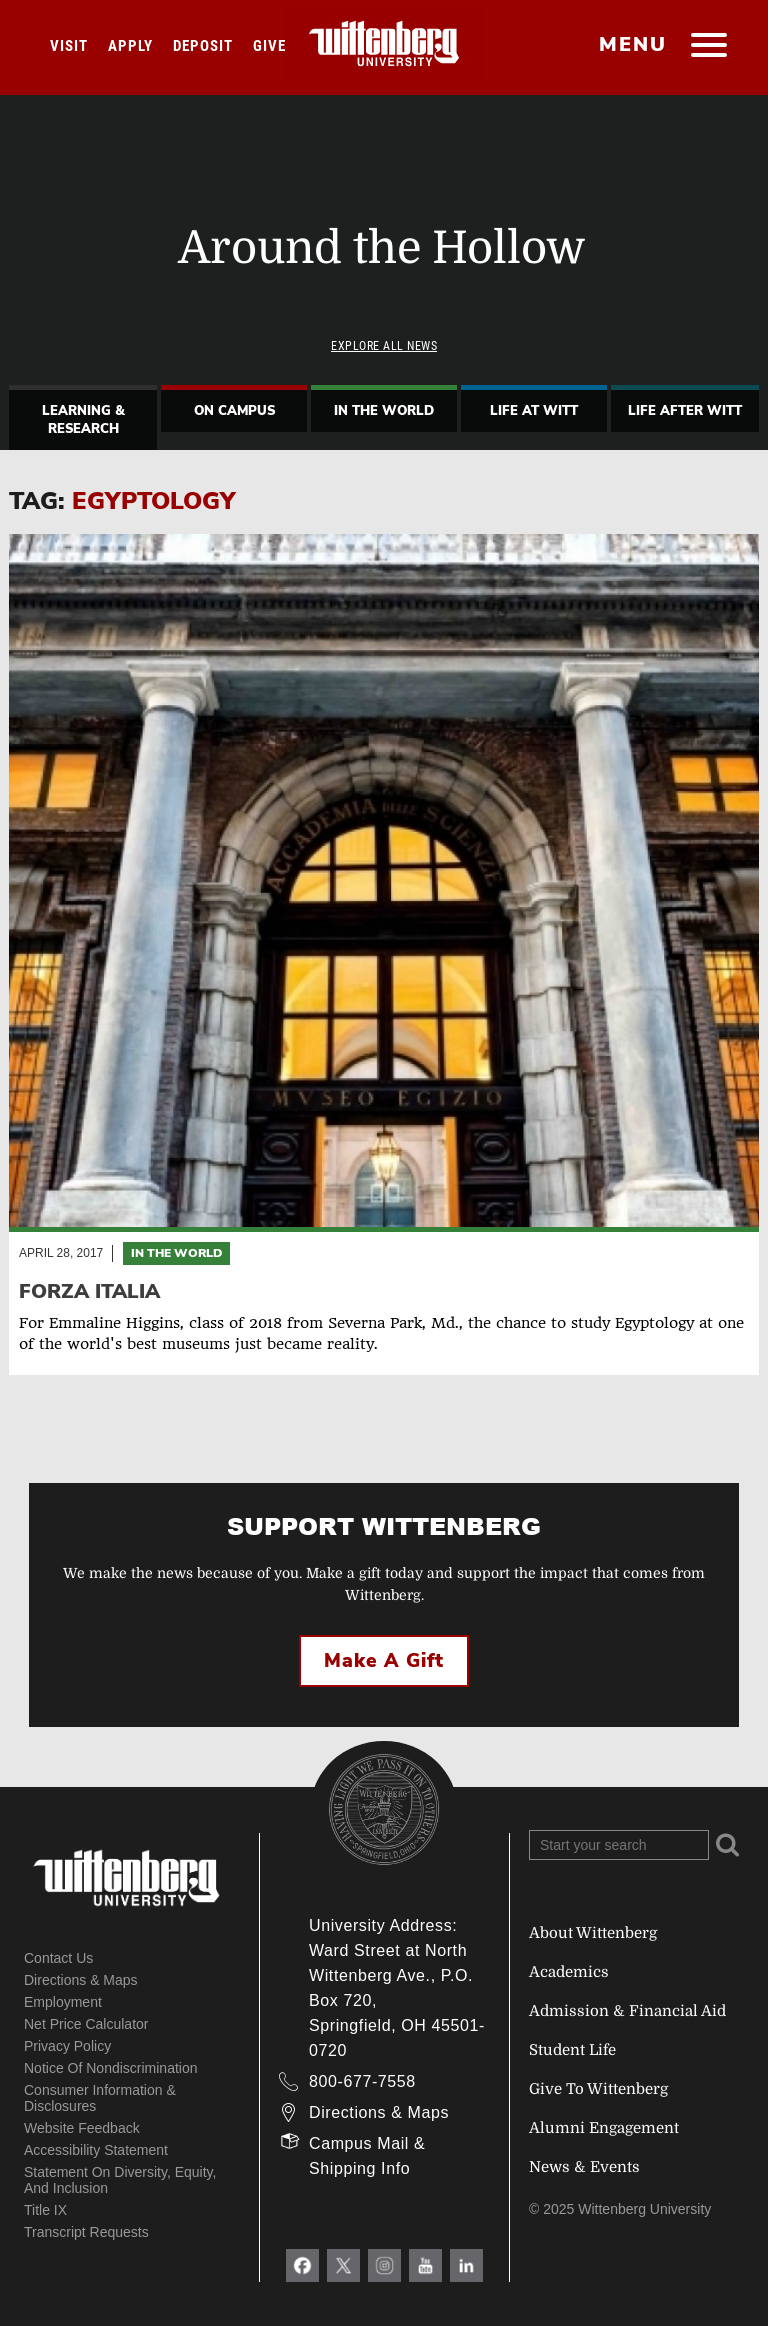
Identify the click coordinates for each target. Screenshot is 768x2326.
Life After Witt (685, 411)
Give (269, 46)
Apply (130, 46)
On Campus (234, 411)
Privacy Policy (67, 2046)
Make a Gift (384, 1661)
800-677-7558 (362, 2081)
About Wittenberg (593, 1933)
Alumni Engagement (604, 2128)
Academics (569, 1972)
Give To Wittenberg (598, 2089)
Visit (69, 46)
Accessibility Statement (96, 2150)
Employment (63, 2002)
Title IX (45, 2210)
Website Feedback (82, 2128)
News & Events (584, 2167)
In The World (384, 411)
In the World (176, 1253)
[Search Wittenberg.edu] (619, 1845)
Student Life (572, 2050)
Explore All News (384, 346)
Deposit (203, 46)
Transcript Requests (86, 2232)
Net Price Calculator (86, 2024)
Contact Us (58, 1958)
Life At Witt (534, 411)
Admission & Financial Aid (627, 2011)
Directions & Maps (81, 1980)
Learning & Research (83, 420)
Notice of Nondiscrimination (111, 2068)
